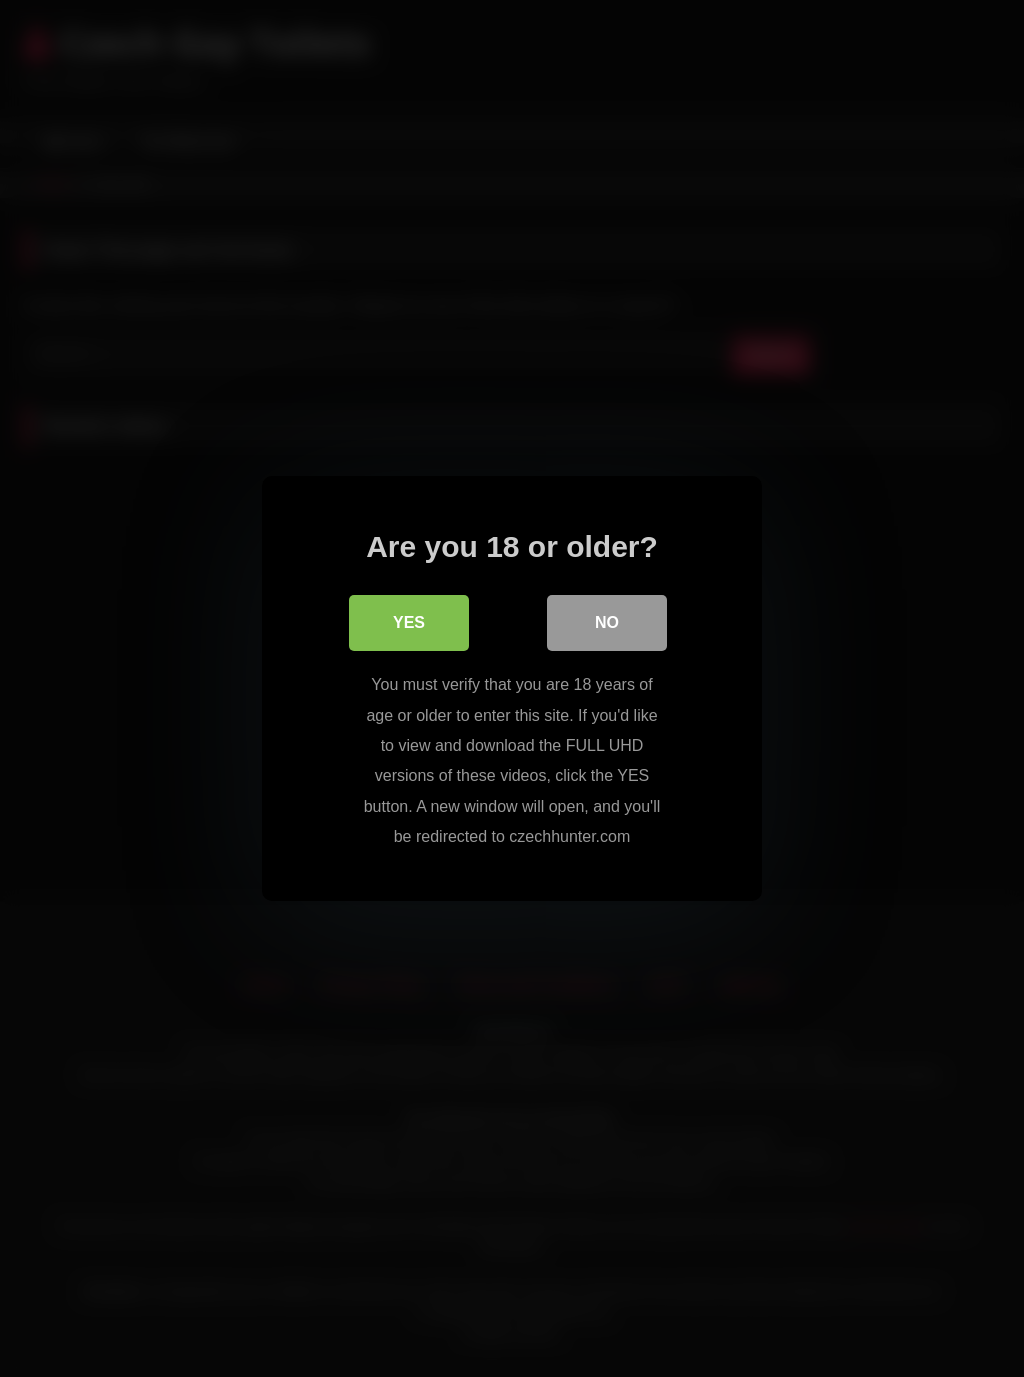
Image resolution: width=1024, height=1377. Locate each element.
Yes (409, 622)
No (607, 622)
